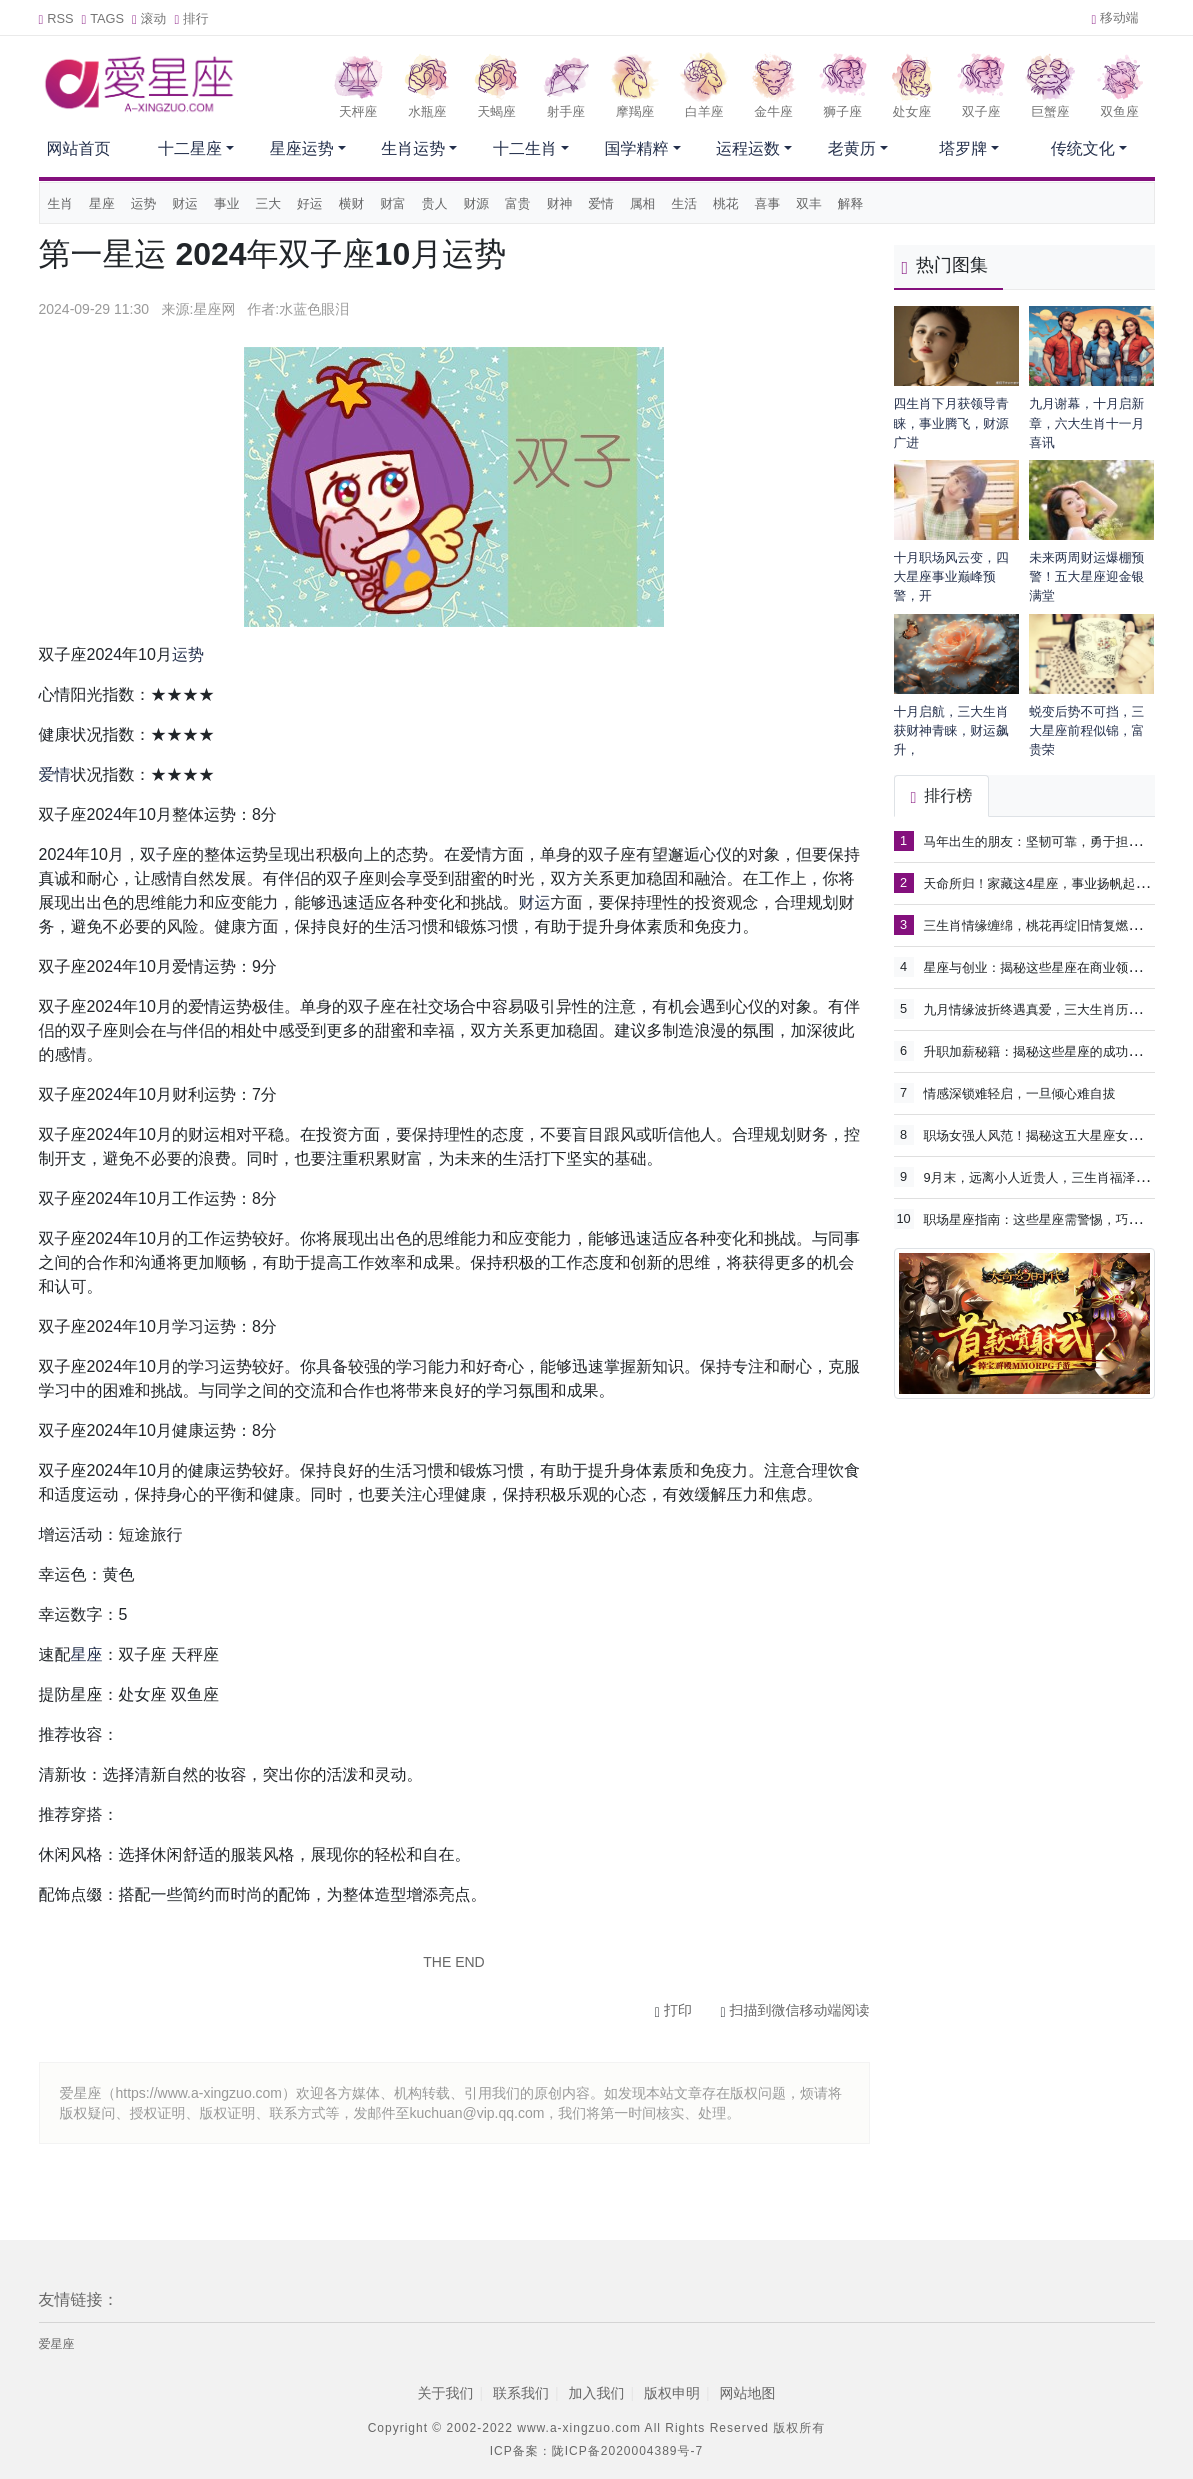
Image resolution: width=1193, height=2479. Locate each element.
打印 (673, 2010)
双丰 (809, 203)
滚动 (149, 18)
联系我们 (521, 2393)
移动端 (1114, 17)
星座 (102, 203)
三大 (268, 203)
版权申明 (672, 2393)
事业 (227, 203)
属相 (643, 203)
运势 (144, 203)
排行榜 (942, 795)
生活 (684, 203)
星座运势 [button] (302, 148)
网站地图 (748, 2393)
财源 (476, 203)
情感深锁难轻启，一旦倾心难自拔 (1020, 1093)
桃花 (726, 203)
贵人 (435, 203)
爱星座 (57, 2344)
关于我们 (445, 2393)
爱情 (601, 203)
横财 (352, 203)
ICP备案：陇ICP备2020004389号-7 (596, 2451)
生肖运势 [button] (413, 148)
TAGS (103, 18)
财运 (185, 203)
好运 (310, 203)
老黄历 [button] (852, 148)
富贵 (518, 203)
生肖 (61, 203)
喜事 (768, 203)
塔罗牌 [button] (963, 148)
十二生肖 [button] (525, 148)
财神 (560, 203)
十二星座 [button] (190, 148)
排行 (191, 18)
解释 (851, 203)
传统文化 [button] (1083, 148)
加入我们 (597, 2393)
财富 (393, 203)
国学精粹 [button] (636, 148)
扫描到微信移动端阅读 (794, 2010)
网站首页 (79, 148)
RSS (56, 18)
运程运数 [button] (748, 148)
